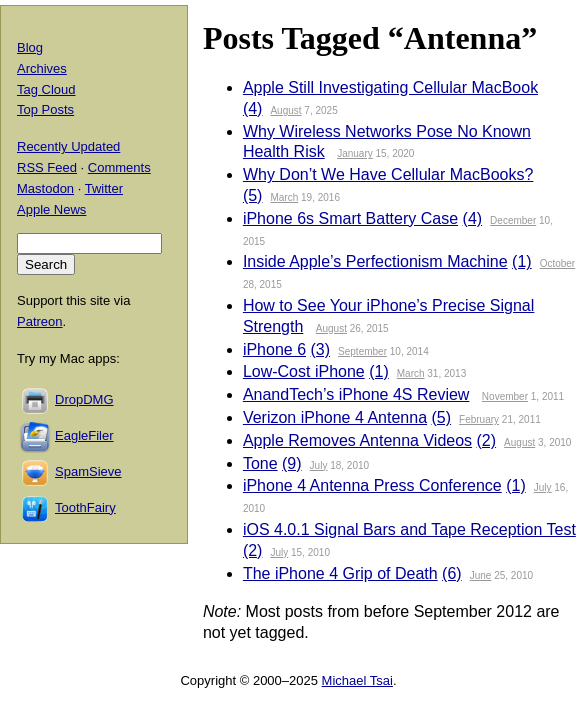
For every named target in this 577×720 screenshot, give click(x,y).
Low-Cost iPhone (304, 371)
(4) (253, 108)
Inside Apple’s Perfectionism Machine (375, 261)
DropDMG (84, 399)
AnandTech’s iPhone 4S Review (356, 394)
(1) (522, 261)
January (355, 153)
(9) (292, 463)
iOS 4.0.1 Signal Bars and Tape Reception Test (409, 529)
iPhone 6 (274, 349)
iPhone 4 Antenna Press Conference (372, 485)
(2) (487, 440)
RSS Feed (47, 167)
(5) (253, 195)
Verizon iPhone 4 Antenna (335, 417)
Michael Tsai (357, 680)
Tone (260, 463)
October (558, 263)
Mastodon (45, 188)
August (285, 110)
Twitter (104, 188)
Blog (30, 47)
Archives (42, 68)
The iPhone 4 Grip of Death (340, 573)
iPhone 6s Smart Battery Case (350, 218)
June (481, 575)
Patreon (40, 321)
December (513, 220)
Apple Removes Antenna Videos (357, 440)
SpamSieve (88, 471)
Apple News (51, 209)
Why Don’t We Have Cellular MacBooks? (388, 174)
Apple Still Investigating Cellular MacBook (390, 87)
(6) (452, 573)
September (362, 351)
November (505, 396)
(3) (321, 349)
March (284, 197)
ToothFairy (85, 507)
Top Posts (45, 109)
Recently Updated (68, 146)
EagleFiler (84, 435)
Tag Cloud (46, 89)
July (319, 465)
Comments (119, 167)
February (479, 419)
